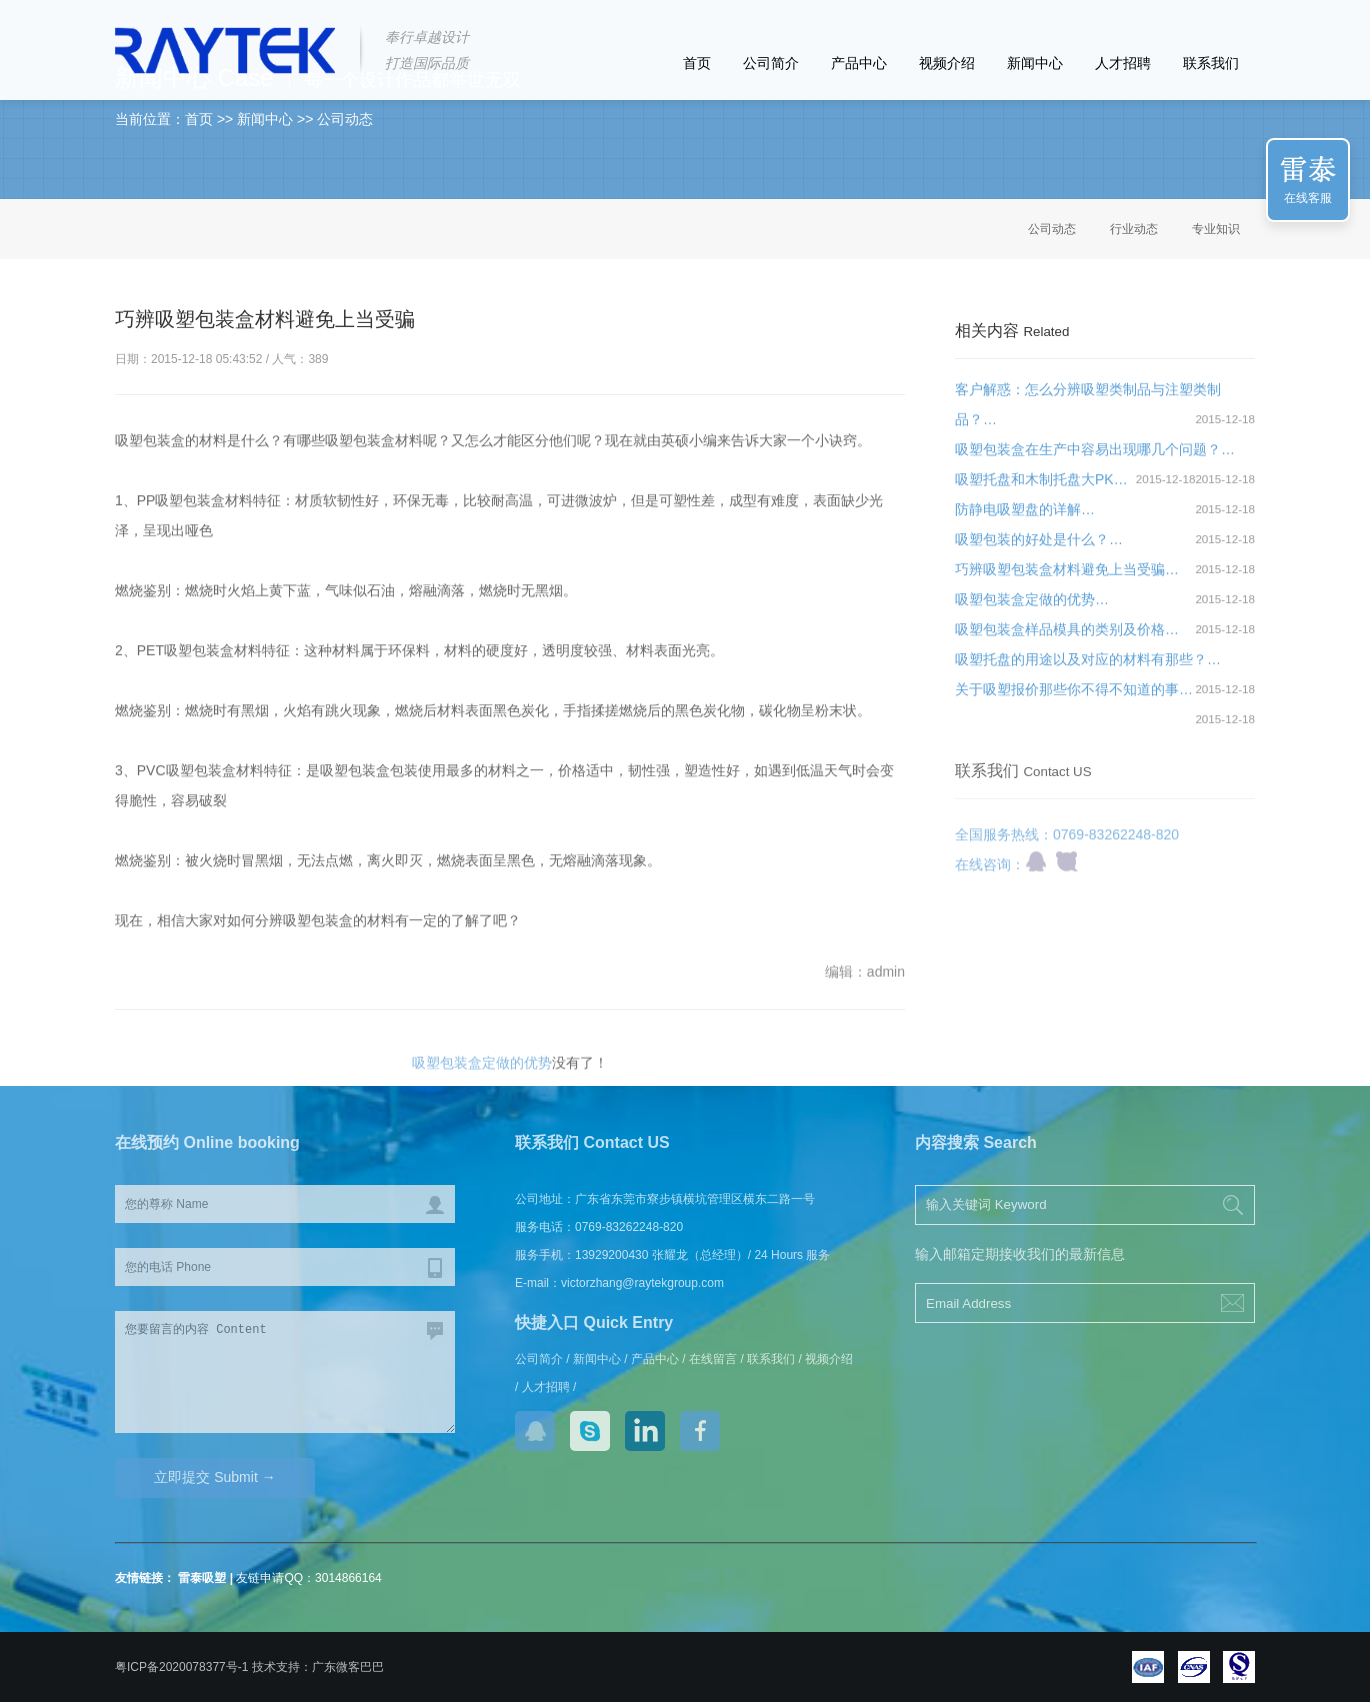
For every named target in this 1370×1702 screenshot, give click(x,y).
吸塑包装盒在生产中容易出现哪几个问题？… (1095, 459)
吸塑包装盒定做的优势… (1032, 609)
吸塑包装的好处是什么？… (1039, 549)
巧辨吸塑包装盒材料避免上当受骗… (1067, 579)
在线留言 (713, 1359)
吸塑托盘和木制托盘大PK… (1041, 489)
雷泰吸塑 (202, 1578)
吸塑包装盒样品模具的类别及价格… (1067, 639)
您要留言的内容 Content (285, 1372)
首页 (697, 63)
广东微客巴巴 (348, 1667)
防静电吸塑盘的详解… (1025, 519)
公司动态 (1052, 229)
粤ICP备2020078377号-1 (181, 1667)
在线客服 (1308, 198)
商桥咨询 (1067, 880)
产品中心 (859, 63)
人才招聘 (1123, 63)
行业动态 (1134, 229)
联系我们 (1211, 63)
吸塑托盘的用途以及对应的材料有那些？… (1088, 669)
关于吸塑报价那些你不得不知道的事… (1074, 699)
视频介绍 (947, 63)
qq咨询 (1036, 880)
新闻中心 (1035, 63)
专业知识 (1216, 229)
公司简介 (771, 63)
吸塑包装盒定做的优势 (482, 1072)
